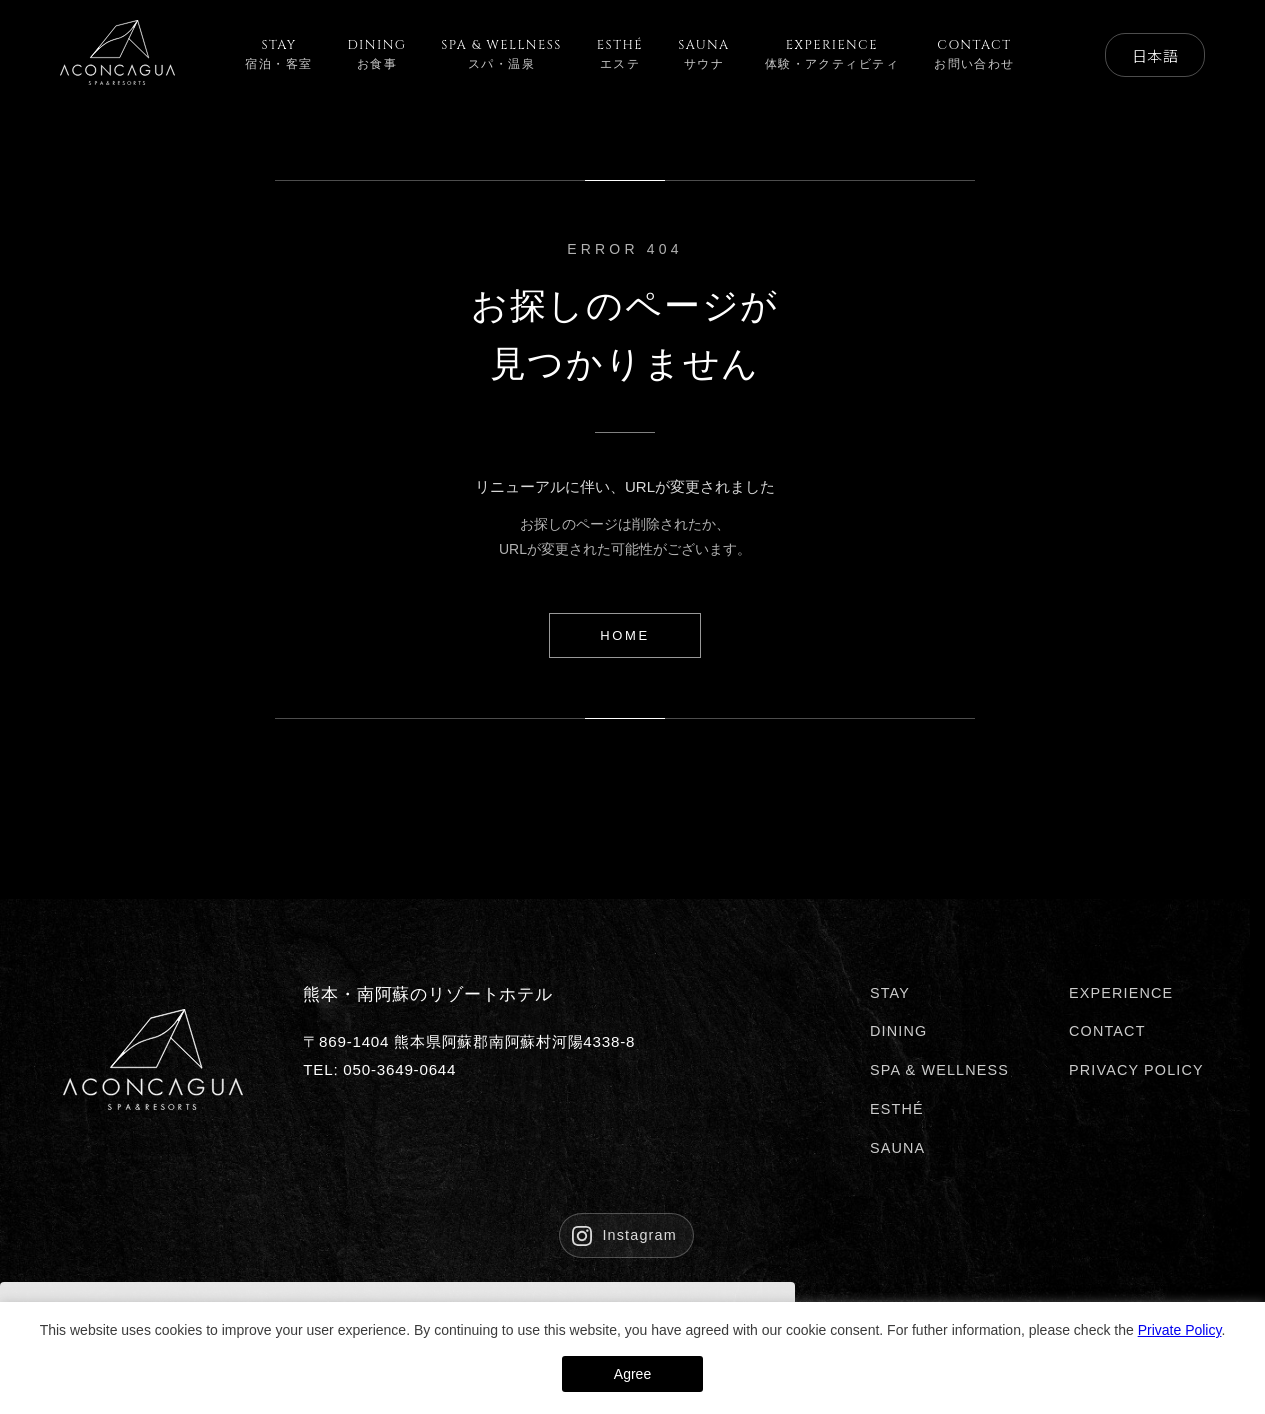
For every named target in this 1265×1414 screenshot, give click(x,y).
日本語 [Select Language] (1154, 55)
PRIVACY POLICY (1136, 1070)
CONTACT (1107, 1031)
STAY (890, 993)
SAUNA (897, 1148)
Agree (632, 1374)
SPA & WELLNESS (939, 1070)
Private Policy (1180, 1330)
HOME (624, 635)
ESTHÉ (897, 1109)
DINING (898, 1031)
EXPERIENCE (1121, 993)
